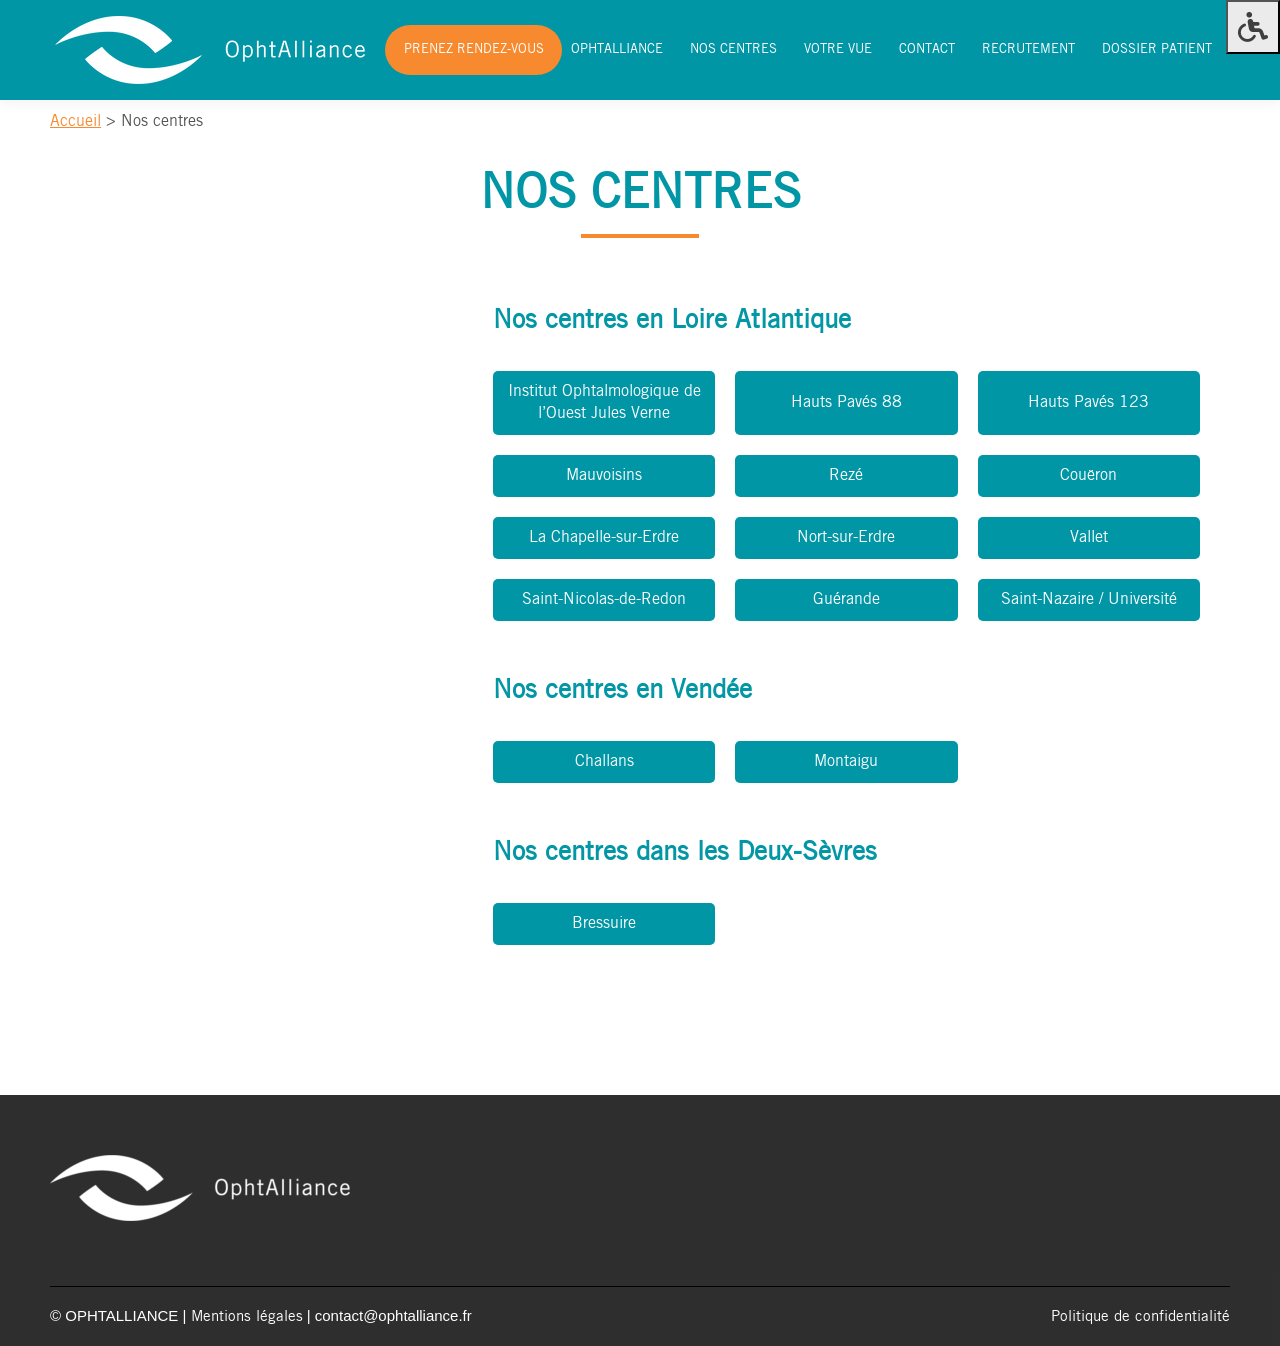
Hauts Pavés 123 (1088, 402)
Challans (604, 761)
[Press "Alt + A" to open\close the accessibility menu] (1253, 27)
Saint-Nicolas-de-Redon (604, 599)
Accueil (75, 121)
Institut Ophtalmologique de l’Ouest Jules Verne (604, 402)
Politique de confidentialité (1140, 1317)
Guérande (846, 599)
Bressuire (604, 923)
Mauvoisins (604, 475)
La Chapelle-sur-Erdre (604, 537)
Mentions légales (247, 1317)
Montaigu (846, 761)
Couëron (1088, 475)
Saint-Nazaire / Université (1089, 599)
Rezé (846, 475)
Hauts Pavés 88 (846, 402)
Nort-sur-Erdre (846, 537)
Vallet (1089, 537)
